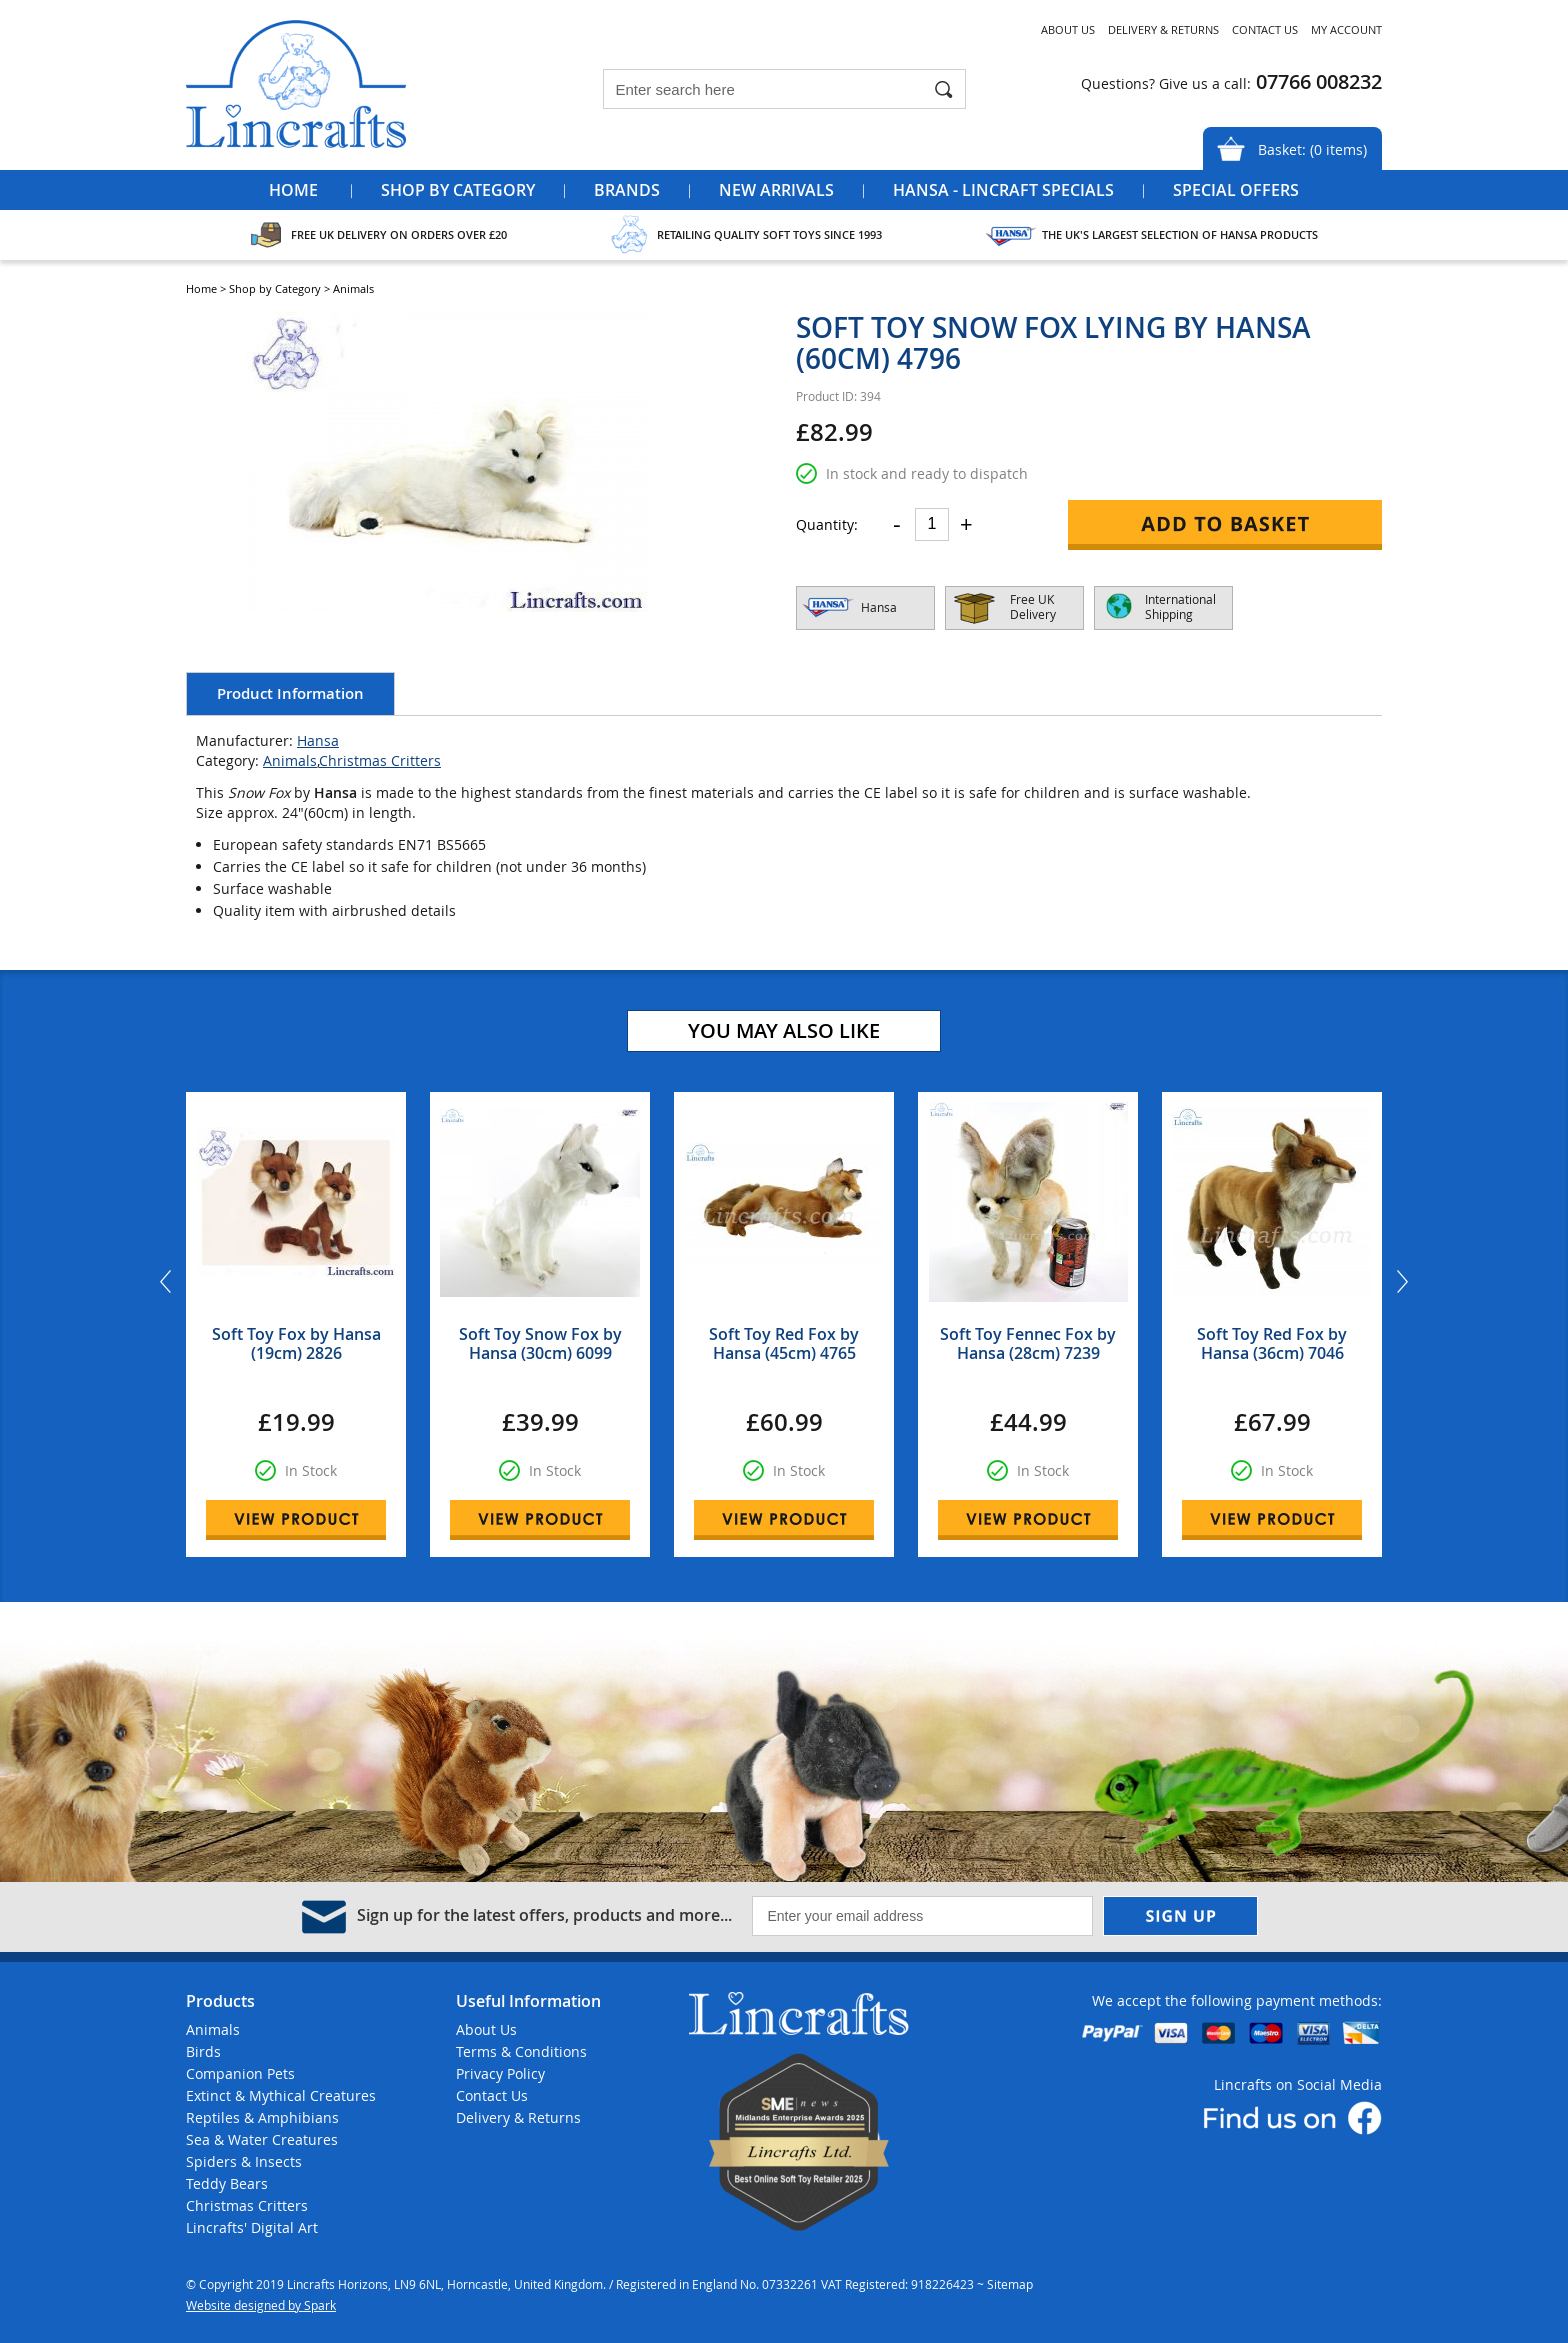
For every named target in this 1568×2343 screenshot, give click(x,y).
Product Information (290, 693)
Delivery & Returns (1163, 29)
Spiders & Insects (244, 2161)
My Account (1346, 29)
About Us (1068, 29)
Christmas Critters (380, 760)
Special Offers (1236, 190)
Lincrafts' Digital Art (252, 2227)
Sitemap (1010, 2284)
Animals (290, 760)
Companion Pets (240, 2073)
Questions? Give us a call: (1166, 83)
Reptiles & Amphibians (262, 2117)
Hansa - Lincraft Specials (1003, 190)
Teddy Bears (227, 2183)
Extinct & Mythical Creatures (281, 2095)
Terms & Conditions (521, 2051)
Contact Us (1265, 29)
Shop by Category (458, 190)
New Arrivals (776, 190)
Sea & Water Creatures (262, 2139)
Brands (627, 190)
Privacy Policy (500, 2073)
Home (293, 190)
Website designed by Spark (261, 2305)
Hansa (318, 740)
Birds (203, 2051)
